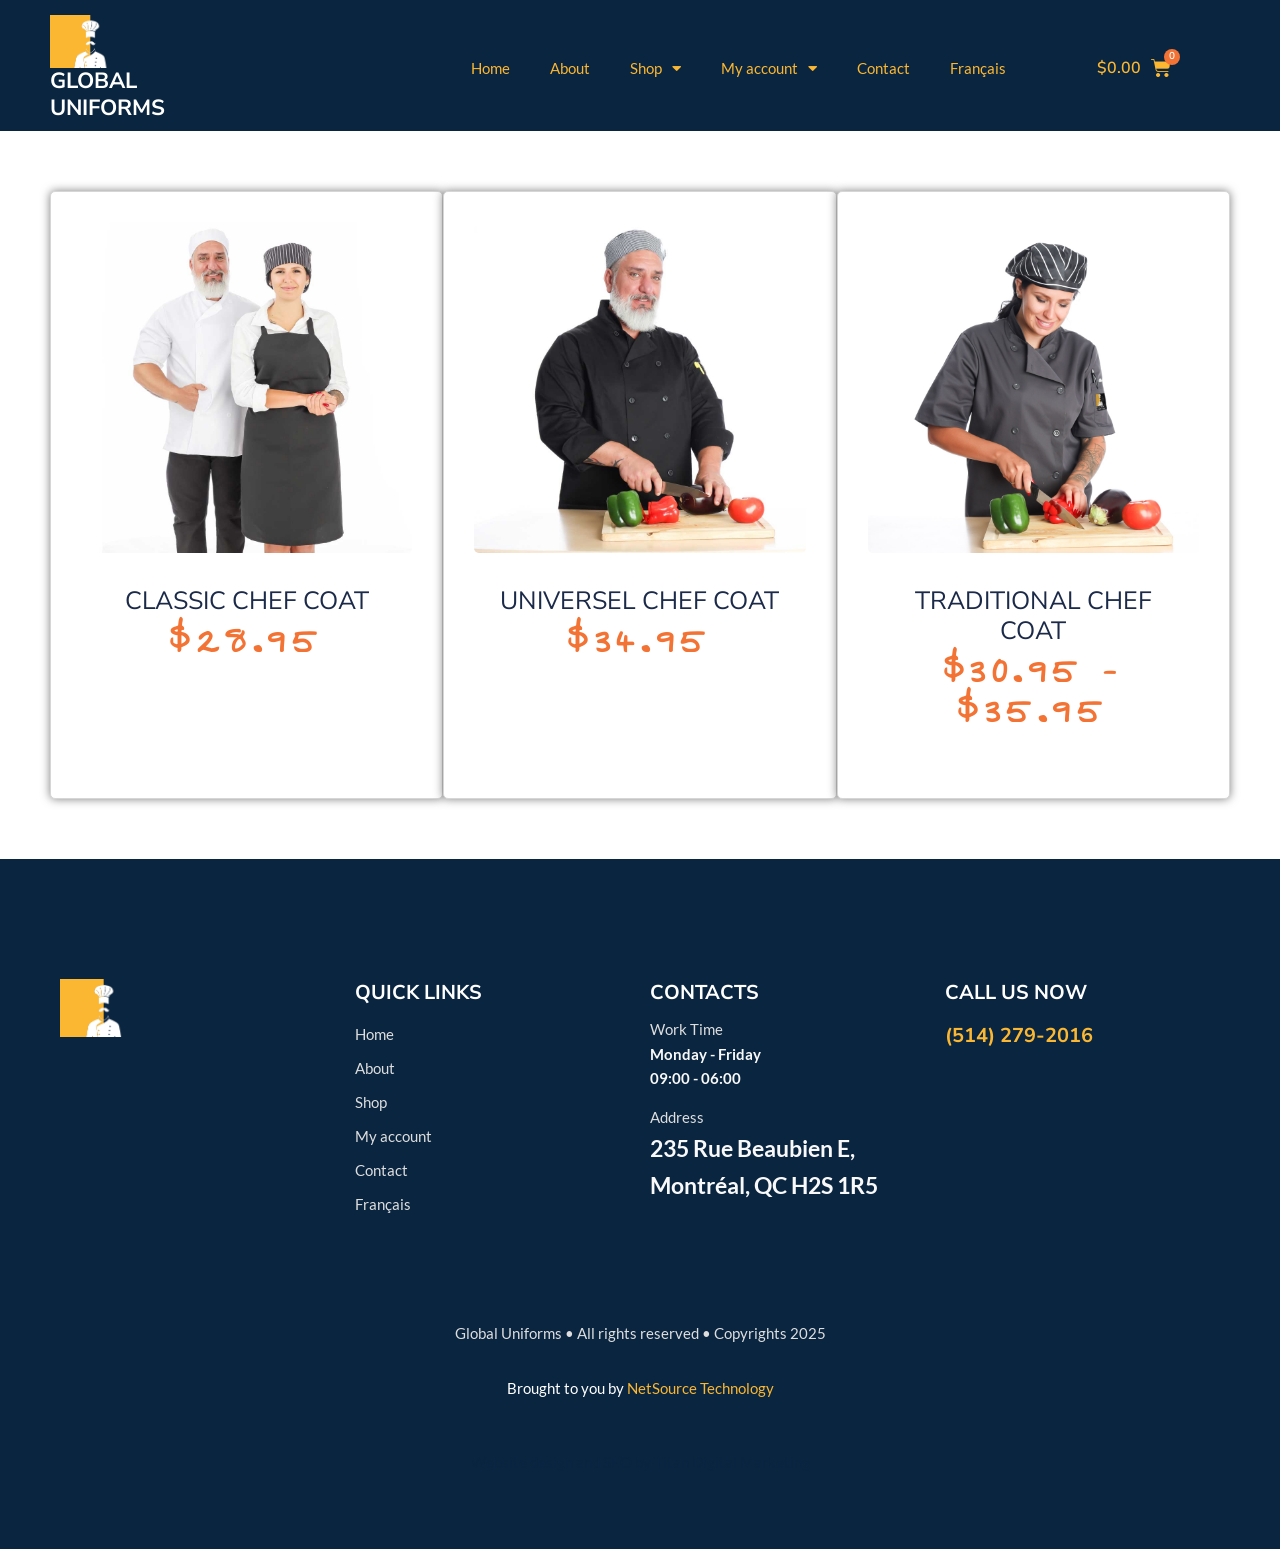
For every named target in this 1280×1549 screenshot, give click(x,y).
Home (490, 68)
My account (769, 68)
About (570, 68)
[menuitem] (978, 68)
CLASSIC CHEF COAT (247, 601)
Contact (883, 68)
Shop (655, 68)
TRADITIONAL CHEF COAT (1033, 616)
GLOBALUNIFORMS (107, 94)
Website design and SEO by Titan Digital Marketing (640, 1462)
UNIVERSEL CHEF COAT (639, 601)
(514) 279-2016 (1019, 1035)
